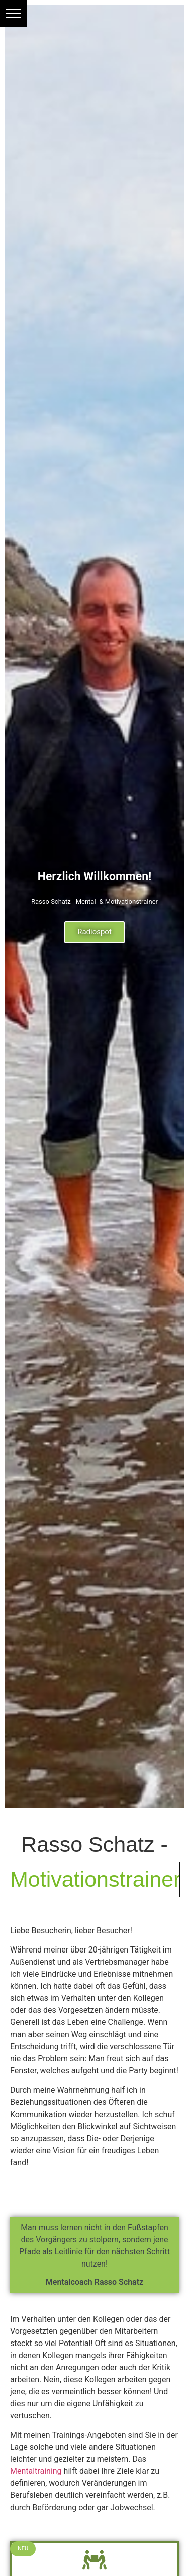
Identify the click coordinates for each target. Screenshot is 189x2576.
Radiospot (94, 931)
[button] (13, 13)
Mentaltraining (36, 2471)
